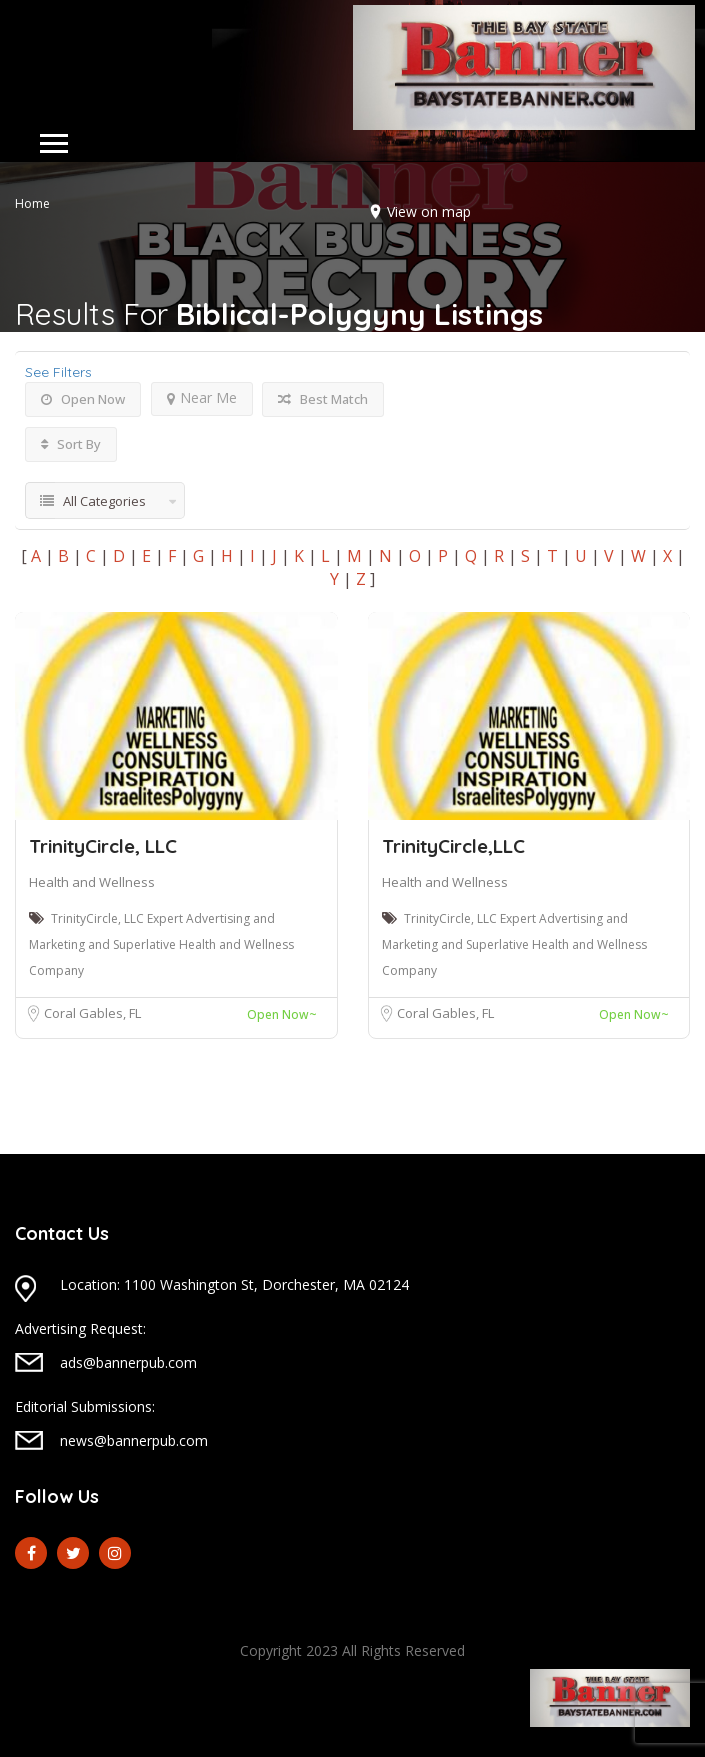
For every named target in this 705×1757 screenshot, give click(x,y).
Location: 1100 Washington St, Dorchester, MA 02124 (234, 1284)
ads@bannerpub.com (128, 1362)
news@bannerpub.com (134, 1440)
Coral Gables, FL (92, 1013)
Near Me (202, 397)
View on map (429, 211)
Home (32, 203)
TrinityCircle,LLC (453, 846)
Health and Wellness (92, 882)
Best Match (323, 399)
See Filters (58, 372)
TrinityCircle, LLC (103, 846)
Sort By (71, 444)
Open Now (83, 399)
